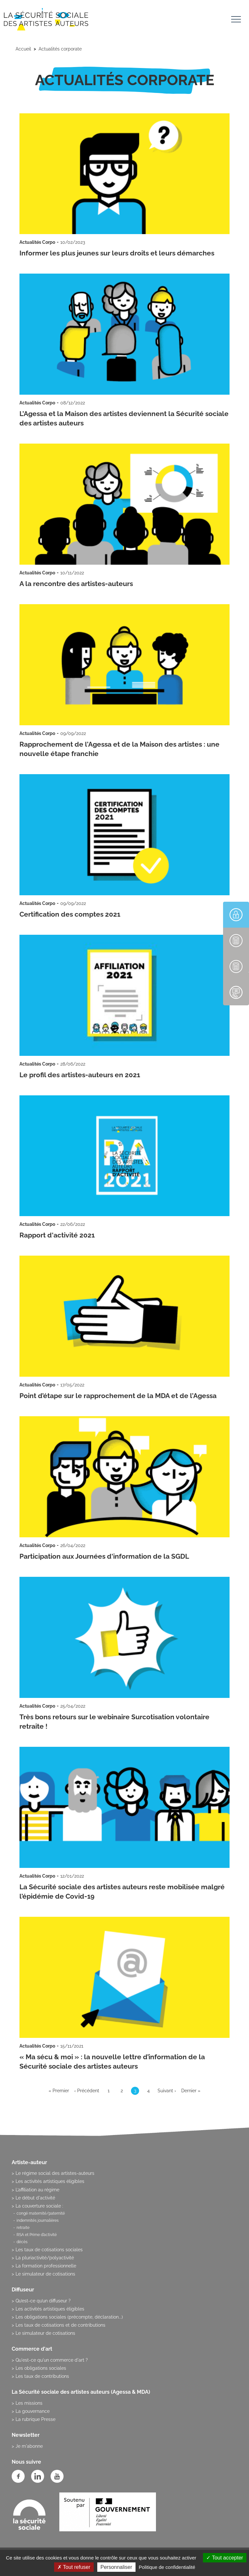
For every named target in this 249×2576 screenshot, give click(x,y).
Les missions (29, 2403)
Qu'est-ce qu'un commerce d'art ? (52, 2360)
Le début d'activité (35, 2197)
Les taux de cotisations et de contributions (60, 2325)
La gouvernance (33, 2411)
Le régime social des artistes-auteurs (55, 2173)
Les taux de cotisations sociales (49, 2249)
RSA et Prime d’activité (37, 2234)
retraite (23, 2227)
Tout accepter (224, 2557)
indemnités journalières (38, 2220)
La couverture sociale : (39, 2206)
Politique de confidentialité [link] (167, 2567)
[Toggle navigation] (236, 20)
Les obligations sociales (41, 2368)
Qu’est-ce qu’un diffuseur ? (43, 2300)
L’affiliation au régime (37, 2189)
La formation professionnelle (46, 2265)
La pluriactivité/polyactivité (45, 2257)
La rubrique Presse (35, 2419)
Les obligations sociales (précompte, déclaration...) (69, 2317)
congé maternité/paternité (41, 2213)
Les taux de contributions (42, 2376)
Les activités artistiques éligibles (50, 2181)
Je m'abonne (29, 2446)
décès (22, 2242)
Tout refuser (73, 2567)
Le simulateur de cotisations (45, 2274)
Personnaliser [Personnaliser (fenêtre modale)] (116, 2567)
